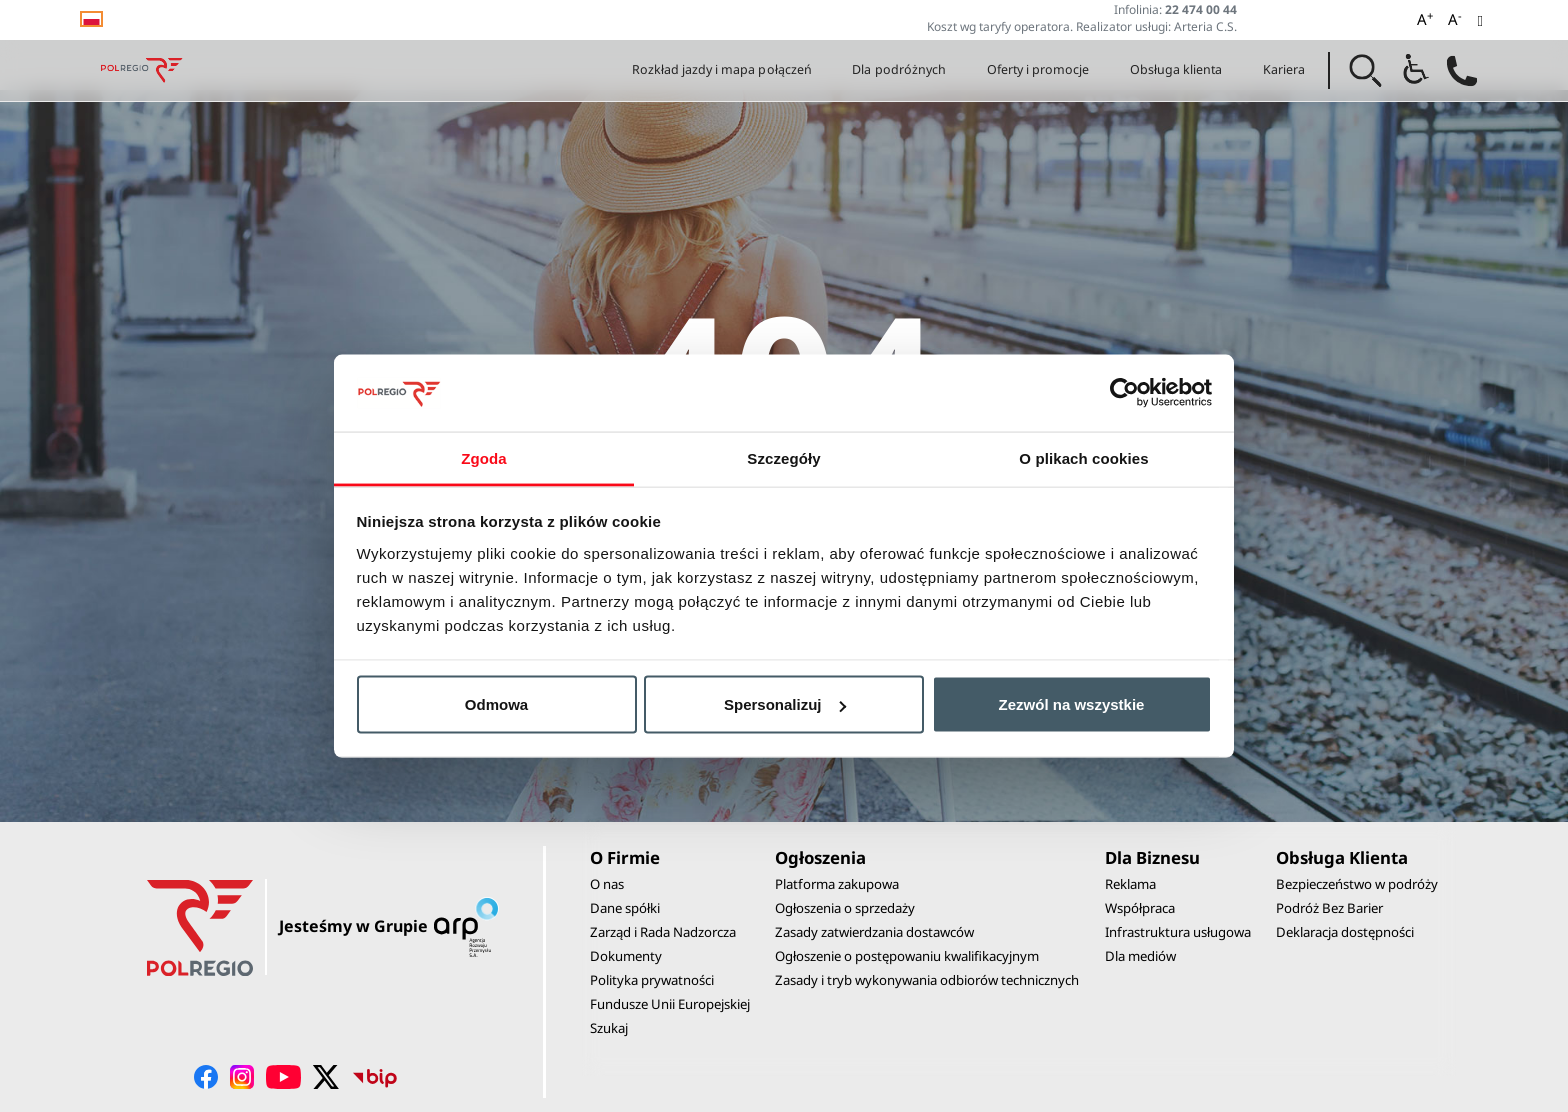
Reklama (1130, 884)
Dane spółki (625, 908)
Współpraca (1140, 908)
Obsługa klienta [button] (1176, 69)
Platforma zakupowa (837, 884)
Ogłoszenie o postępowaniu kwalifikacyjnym (907, 956)
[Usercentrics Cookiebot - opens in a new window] (1124, 393)
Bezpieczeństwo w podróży (1357, 884)
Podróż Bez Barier (1329, 908)
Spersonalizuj (785, 704)
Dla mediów (1140, 956)
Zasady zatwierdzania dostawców (874, 932)
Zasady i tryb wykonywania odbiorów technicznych (927, 980)
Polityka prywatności (652, 980)
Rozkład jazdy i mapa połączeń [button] (722, 69)
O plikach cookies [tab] (1083, 457)
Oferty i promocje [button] (1038, 69)
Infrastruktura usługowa (1178, 932)
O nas (607, 884)
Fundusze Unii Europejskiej (670, 1004)
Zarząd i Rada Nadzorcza (663, 932)
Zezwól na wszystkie (1072, 704)
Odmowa (496, 704)
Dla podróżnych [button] (899, 69)
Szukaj (609, 1028)
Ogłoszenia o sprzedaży (845, 908)
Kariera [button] (1284, 69)
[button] (1366, 71)
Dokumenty (626, 956)
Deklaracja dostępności (1345, 932)
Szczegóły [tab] (783, 457)
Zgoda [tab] (484, 457)
